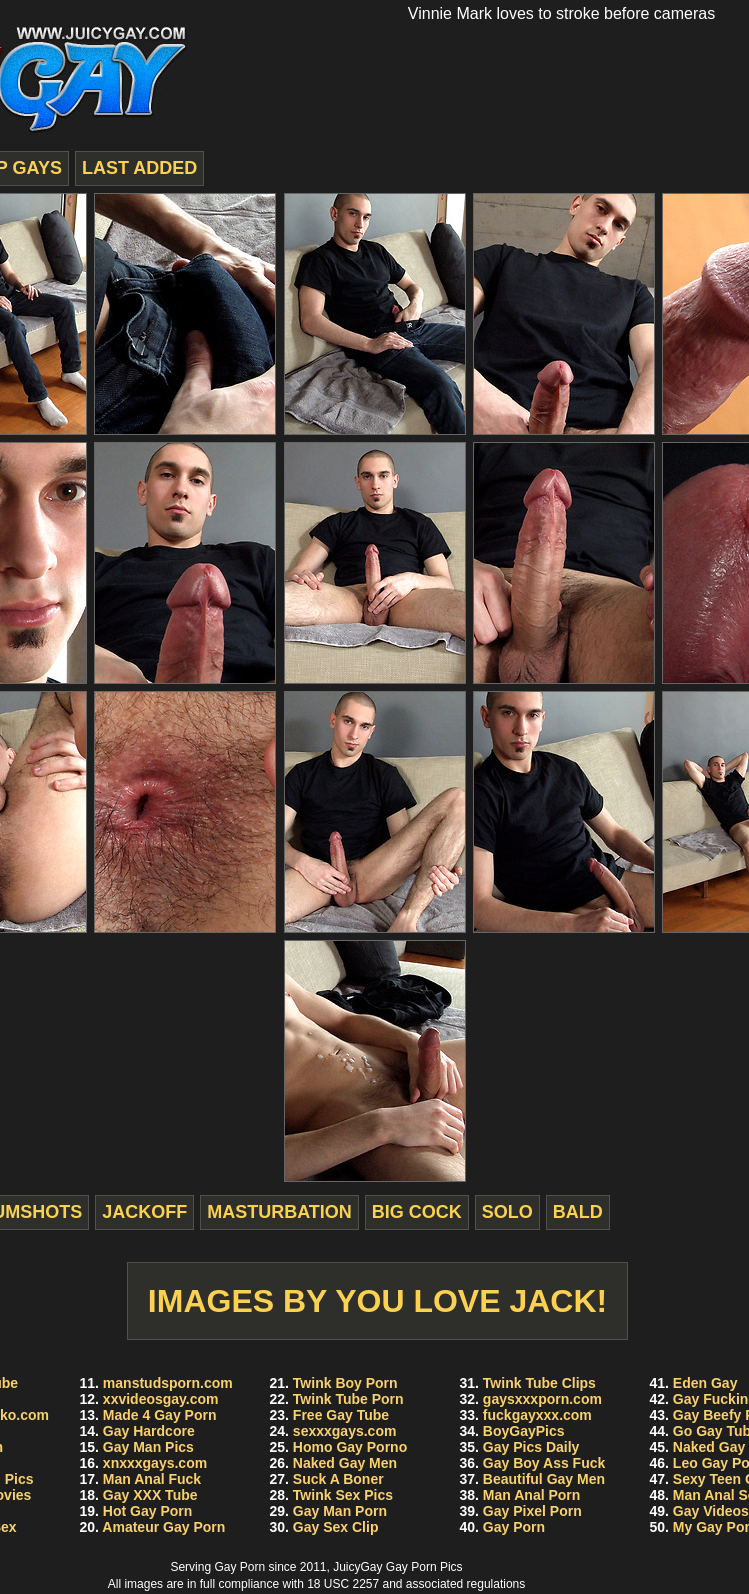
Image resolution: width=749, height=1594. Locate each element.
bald (578, 1212)
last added (139, 168)
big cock (417, 1212)
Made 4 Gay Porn (160, 1415)
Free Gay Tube (341, 1415)
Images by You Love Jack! (377, 1301)
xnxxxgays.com (155, 1463)
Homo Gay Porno (350, 1447)
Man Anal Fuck (152, 1479)
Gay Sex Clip (336, 1527)
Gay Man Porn (340, 1511)
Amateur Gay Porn (163, 1527)
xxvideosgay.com (161, 1399)
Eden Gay (705, 1383)
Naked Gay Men (345, 1463)
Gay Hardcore (149, 1431)
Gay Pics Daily (531, 1447)
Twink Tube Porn (348, 1399)
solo (507, 1212)
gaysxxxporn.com (542, 1399)
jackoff (144, 1212)
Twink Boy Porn (345, 1383)
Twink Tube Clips (539, 1383)
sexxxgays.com (345, 1431)
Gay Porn (514, 1527)
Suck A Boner (338, 1479)
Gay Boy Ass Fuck (544, 1463)
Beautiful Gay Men (544, 1479)
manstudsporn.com (168, 1383)
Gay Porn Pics (424, 1567)
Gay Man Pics (148, 1447)
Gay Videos (711, 1511)
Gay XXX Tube (150, 1495)
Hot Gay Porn (147, 1511)
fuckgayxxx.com (537, 1415)
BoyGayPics (524, 1431)
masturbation (279, 1212)
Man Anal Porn (532, 1495)
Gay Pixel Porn (532, 1511)
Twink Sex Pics (343, 1495)
